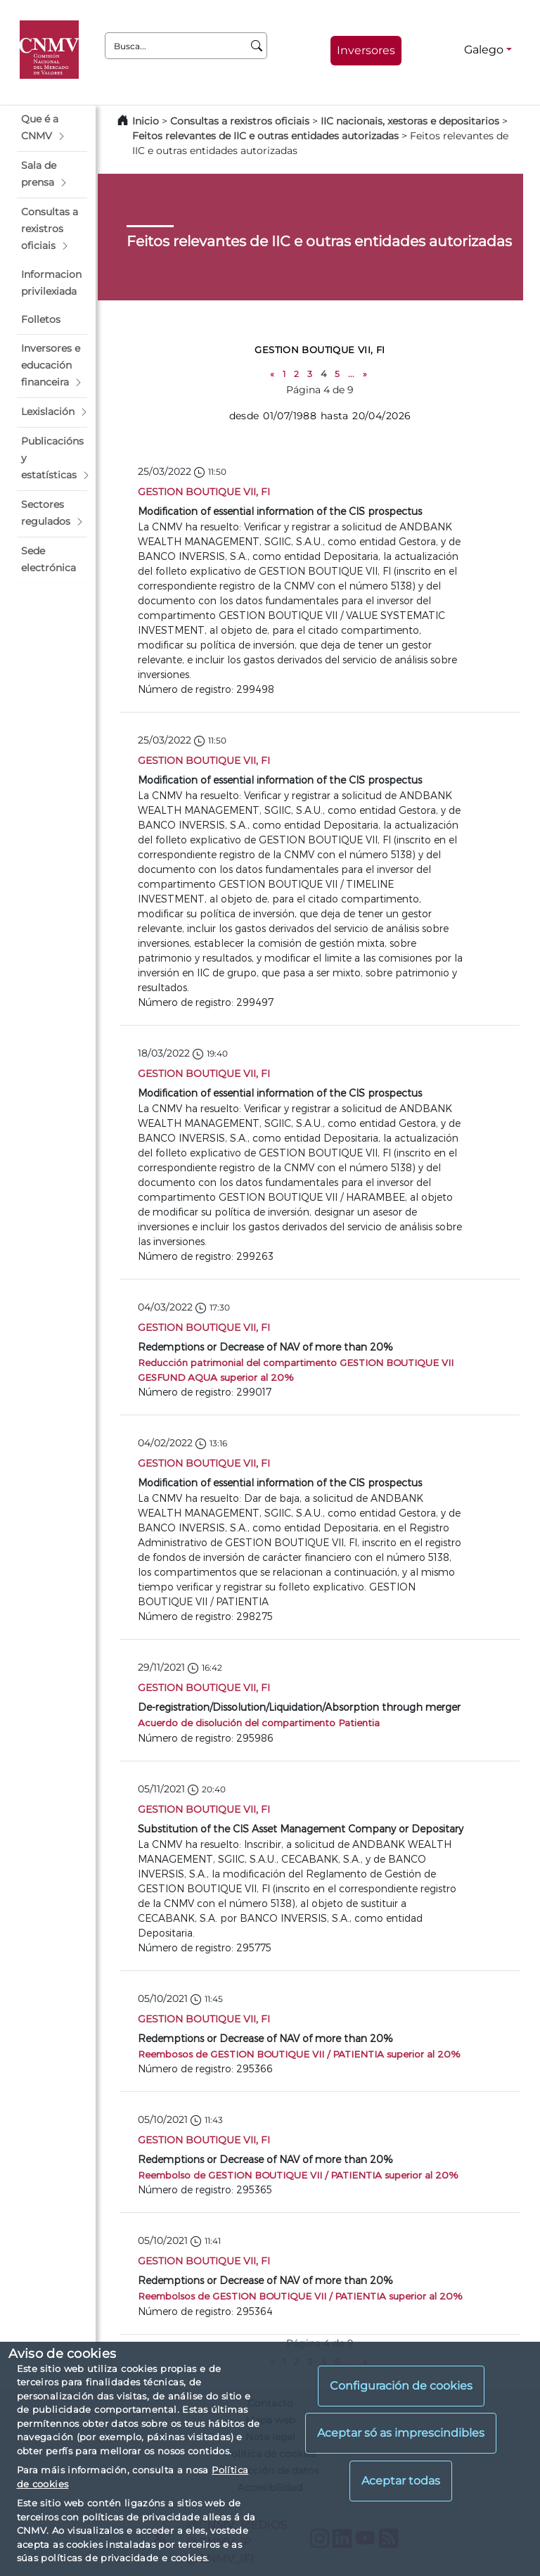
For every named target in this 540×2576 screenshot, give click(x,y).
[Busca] (257, 45)
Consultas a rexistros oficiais (239, 121)
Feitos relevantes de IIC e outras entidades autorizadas (265, 135)
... (351, 374)
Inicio (145, 121)
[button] (52, 128)
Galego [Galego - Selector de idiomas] (483, 49)
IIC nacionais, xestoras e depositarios (410, 121)
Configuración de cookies (401, 2385)
